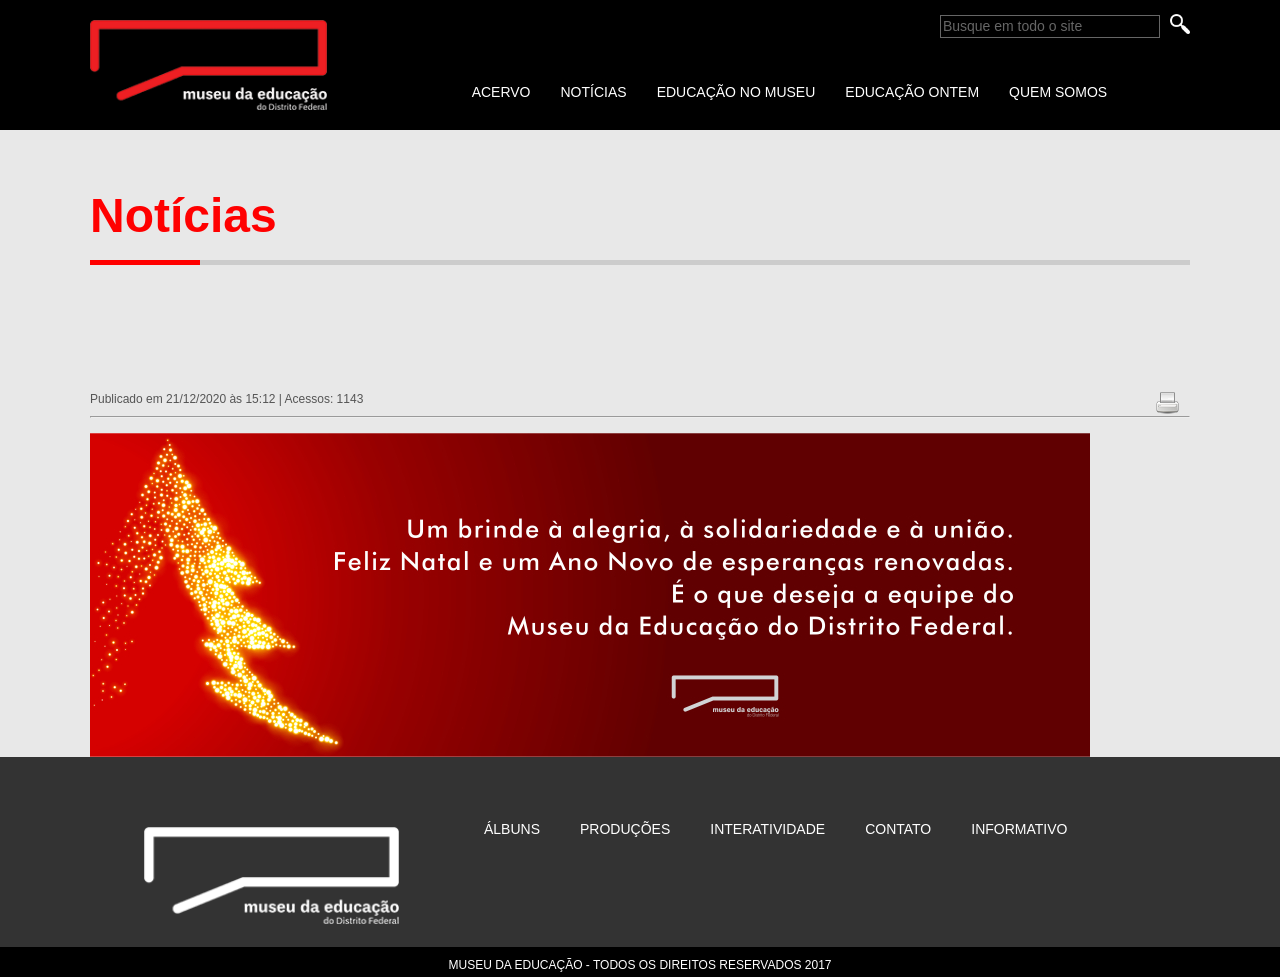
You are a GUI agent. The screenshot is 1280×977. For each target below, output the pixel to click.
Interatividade (767, 829)
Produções (625, 829)
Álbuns (512, 829)
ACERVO (501, 92)
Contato (898, 829)
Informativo (1019, 829)
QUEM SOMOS (1058, 92)
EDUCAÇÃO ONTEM (912, 92)
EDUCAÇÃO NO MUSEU (736, 92)
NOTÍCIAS (594, 92)
